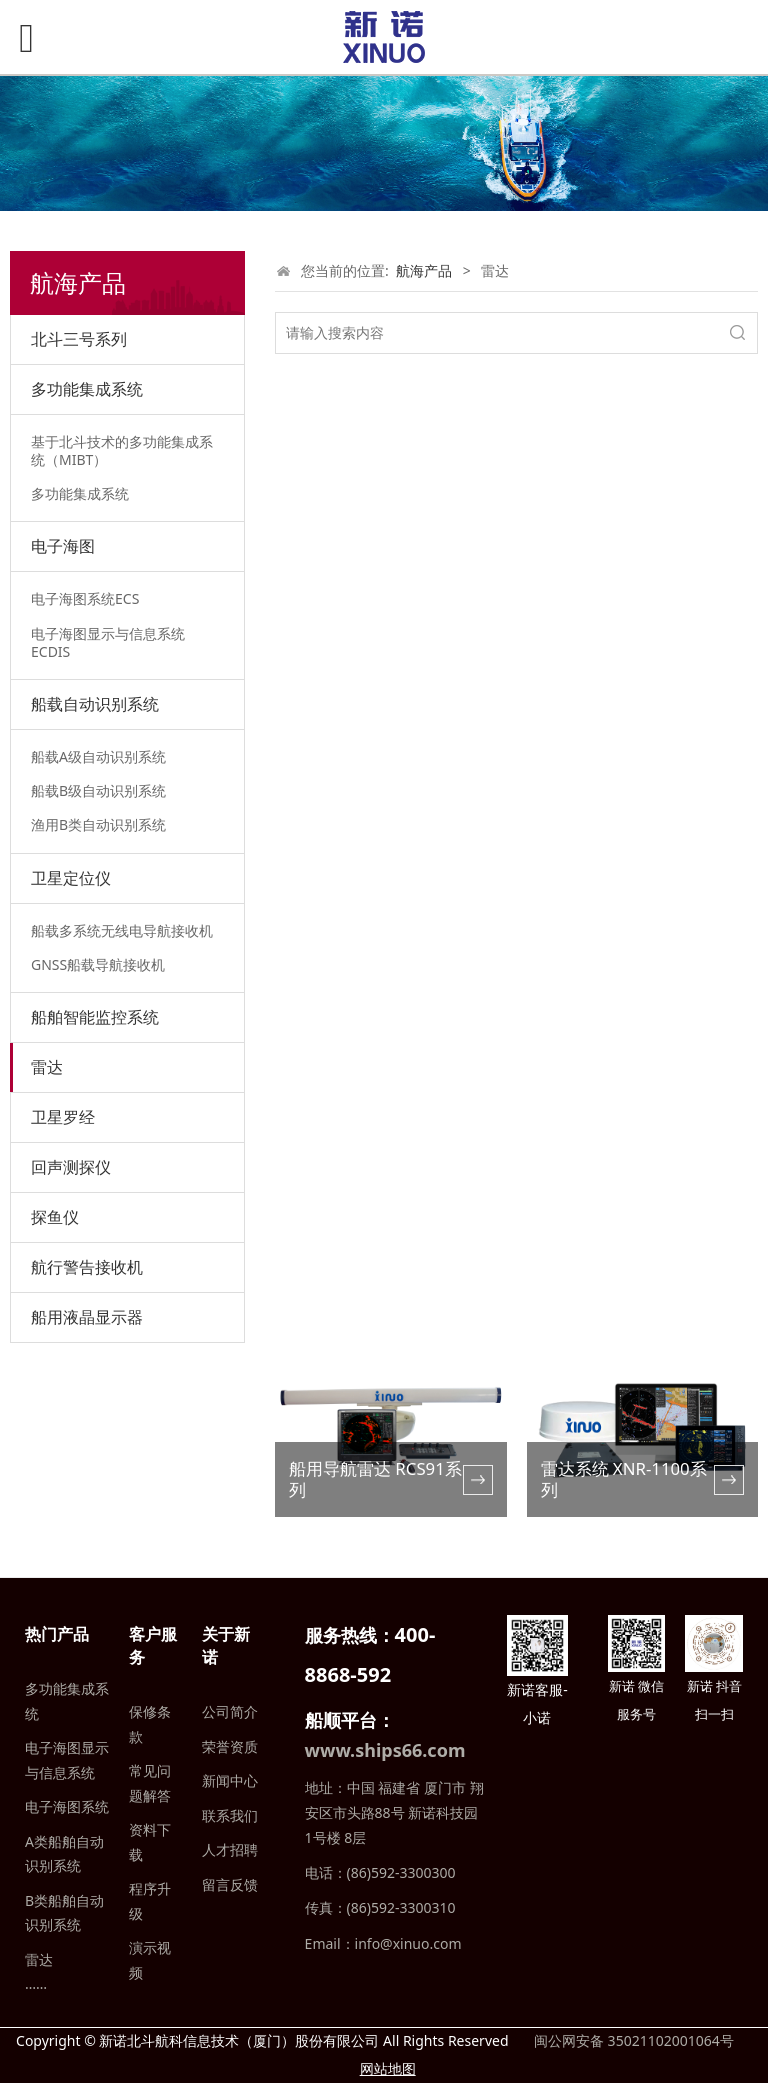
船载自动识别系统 (95, 704)
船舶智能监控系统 (95, 1017)
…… (36, 1983)
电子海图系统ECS (85, 598)
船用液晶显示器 (87, 1317)
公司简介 (230, 1711)
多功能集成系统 (87, 389)
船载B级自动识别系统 (98, 790)
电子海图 (63, 546)
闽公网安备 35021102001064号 (631, 2040)
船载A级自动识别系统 (98, 756)
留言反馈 (230, 1884)
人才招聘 (230, 1849)
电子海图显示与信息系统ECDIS (108, 642)
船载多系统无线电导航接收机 (122, 930)
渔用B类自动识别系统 (98, 824)
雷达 (47, 1067)
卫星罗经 (63, 1117)
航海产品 (424, 270)
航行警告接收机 (87, 1267)
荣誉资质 (230, 1746)
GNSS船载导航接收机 (98, 964)
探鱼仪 (55, 1217)
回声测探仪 (71, 1167)
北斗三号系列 (79, 339)
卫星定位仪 (71, 878)
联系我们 (230, 1815)
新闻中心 (230, 1780)
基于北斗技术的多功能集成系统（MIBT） (122, 450)
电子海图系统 (67, 1806)
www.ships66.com (385, 1750)
